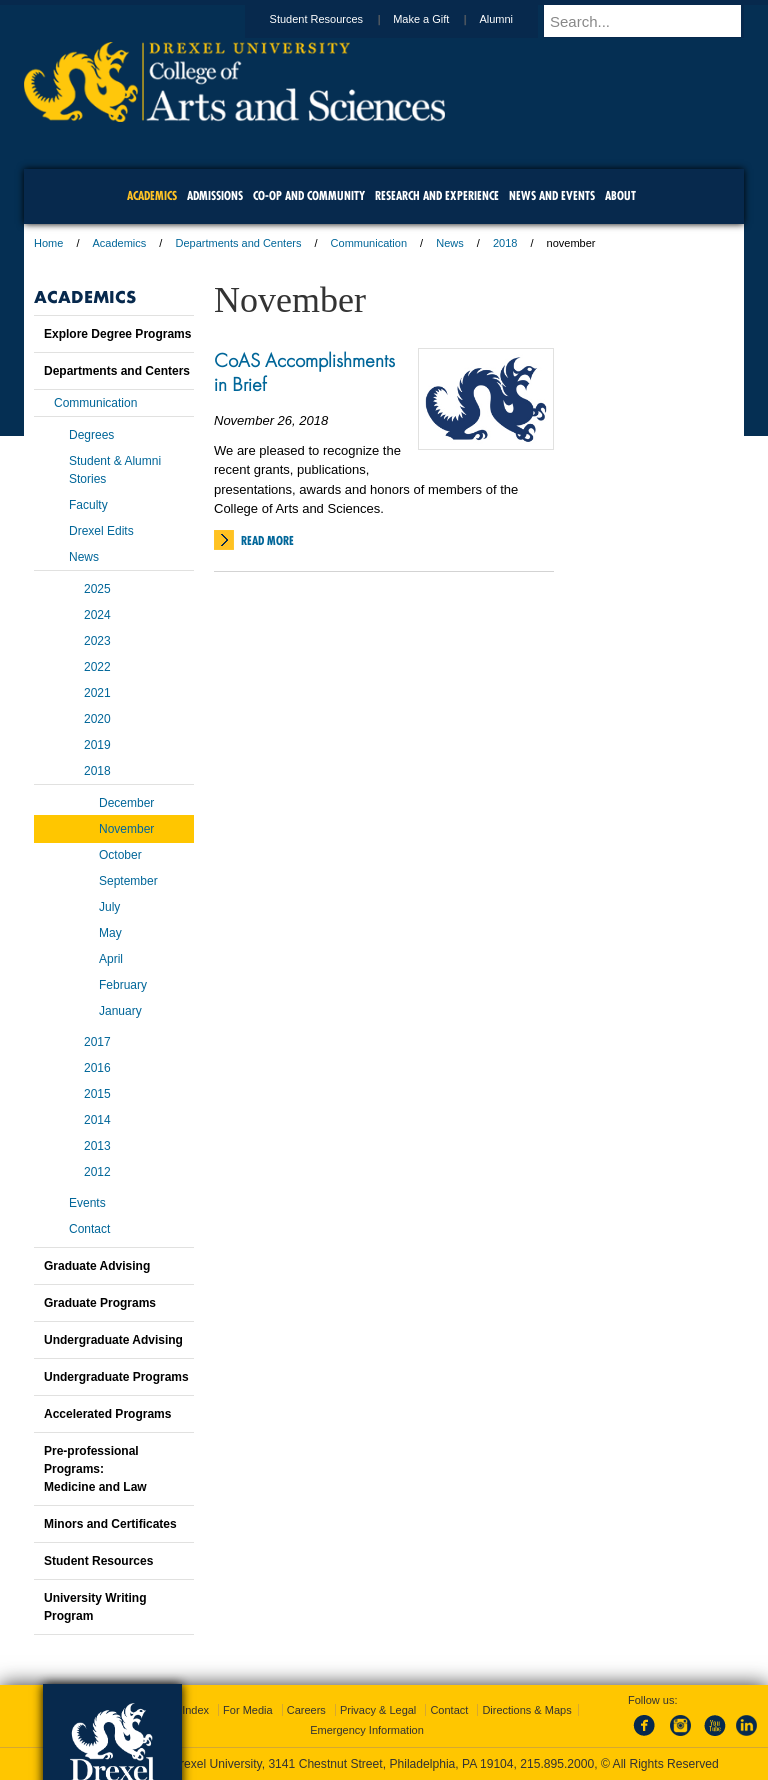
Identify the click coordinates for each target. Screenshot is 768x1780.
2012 (97, 1172)
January (120, 1011)
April (111, 959)
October (120, 855)
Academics (120, 243)
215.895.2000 (557, 1764)
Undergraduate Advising (113, 1340)
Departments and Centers (238, 243)
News (450, 243)
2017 (97, 1042)
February (123, 985)
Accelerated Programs (107, 1414)
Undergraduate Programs (116, 1377)
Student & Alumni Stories (115, 470)
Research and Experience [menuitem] (437, 195)
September (128, 881)
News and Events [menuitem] (552, 195)
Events (87, 1203)
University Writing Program (95, 1607)
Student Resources (336, 19)
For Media (248, 1710)
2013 (97, 1146)
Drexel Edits (101, 531)
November (126, 829)
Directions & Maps (526, 1710)
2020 (97, 719)
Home (48, 243)
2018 (505, 243)
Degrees (91, 435)
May (110, 933)
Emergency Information (367, 1730)
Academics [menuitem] (152, 195)
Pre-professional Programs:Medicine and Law (95, 1469)
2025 (97, 589)
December (126, 803)
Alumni (515, 19)
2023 (97, 641)
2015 (97, 1094)
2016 (97, 1068)
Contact (89, 1229)
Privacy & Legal (378, 1710)
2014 (97, 1120)
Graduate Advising (97, 1266)
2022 (97, 667)
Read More (267, 540)
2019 (97, 745)
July (109, 907)
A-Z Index (185, 1710)
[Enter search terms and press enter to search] (653, 21)
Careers (306, 1710)
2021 (97, 693)
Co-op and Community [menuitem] (309, 195)
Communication (369, 243)
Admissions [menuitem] (215, 195)
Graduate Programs (100, 1303)
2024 (97, 615)
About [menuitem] (620, 195)
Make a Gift (440, 19)
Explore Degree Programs (117, 334)
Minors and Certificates (110, 1524)
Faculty (88, 505)
